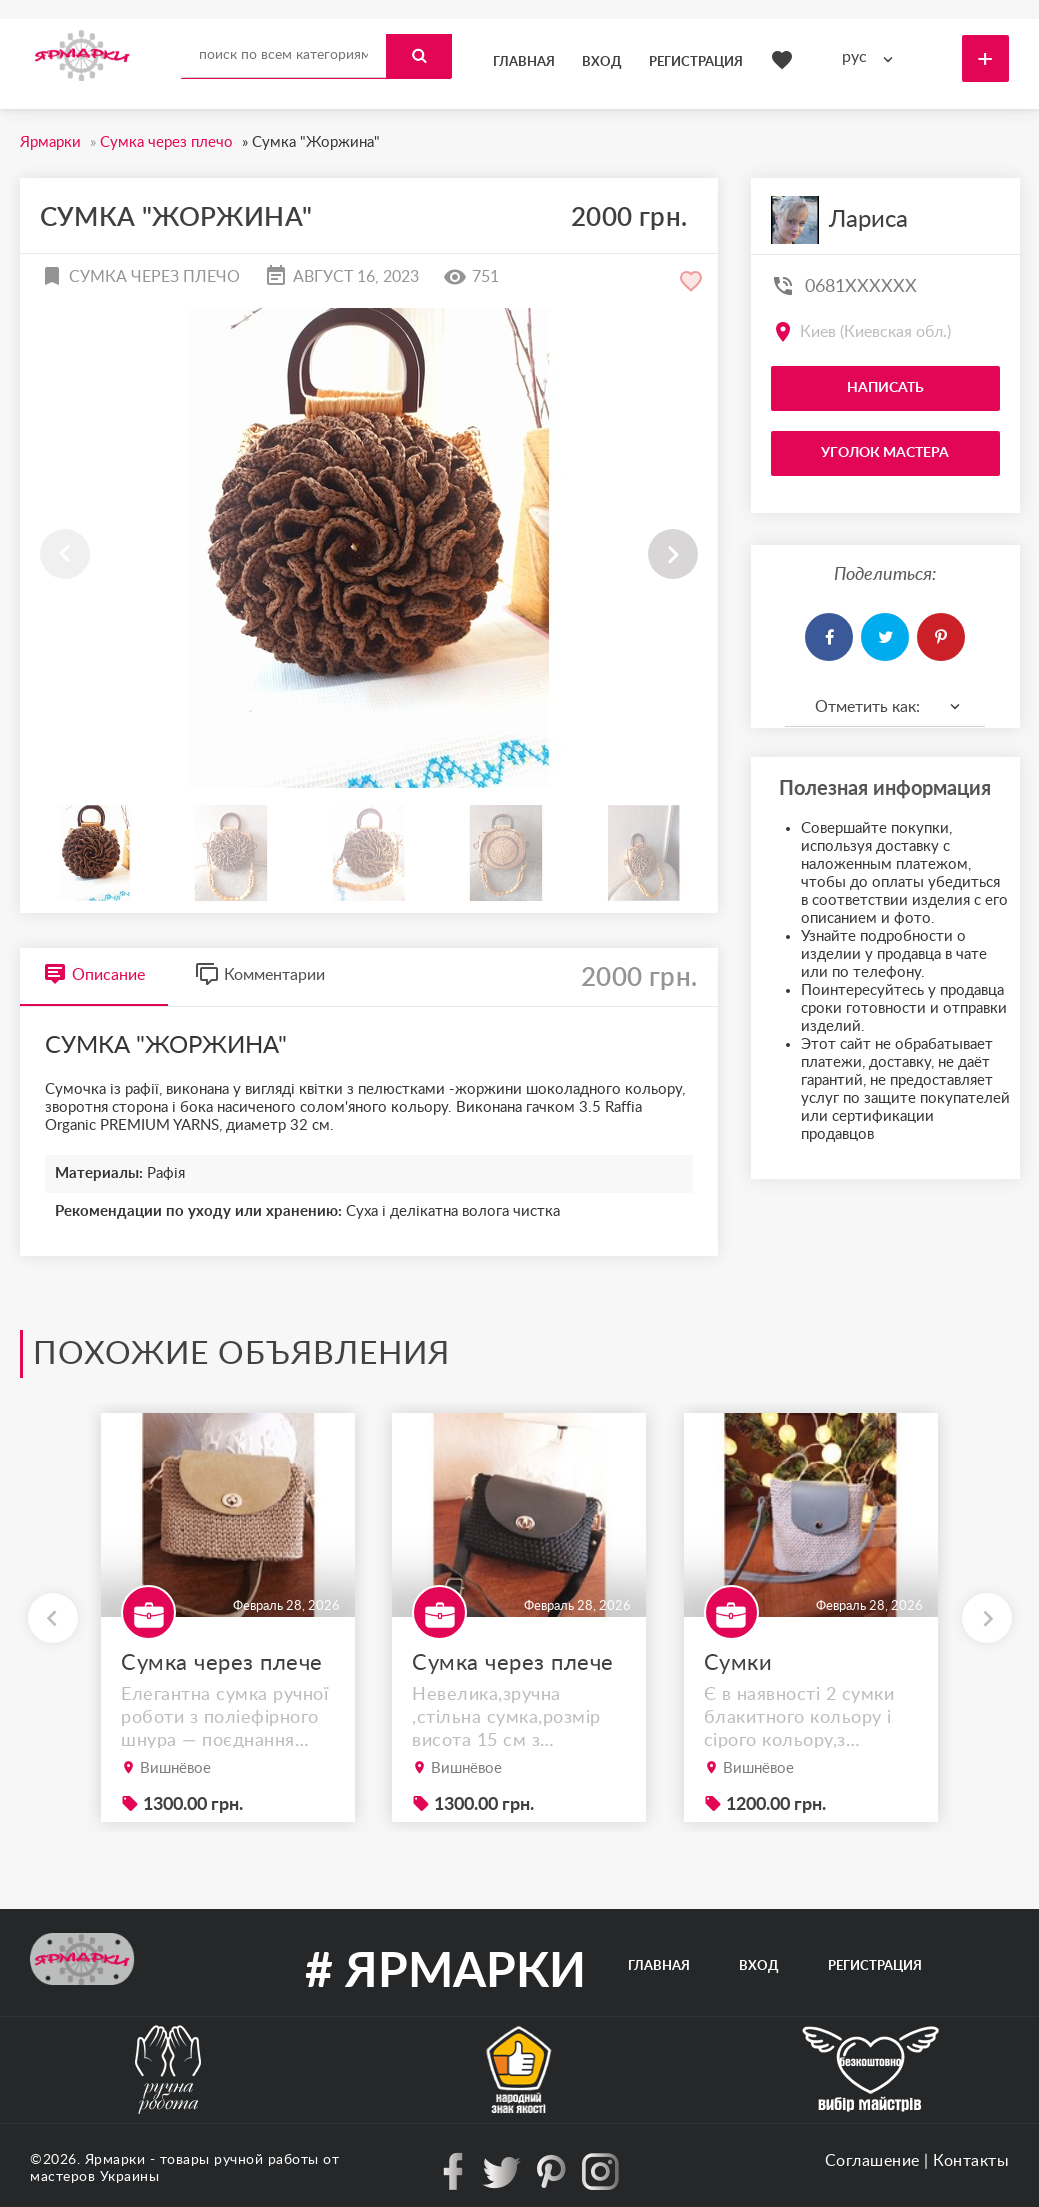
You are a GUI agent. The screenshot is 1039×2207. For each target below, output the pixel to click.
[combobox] (872, 57)
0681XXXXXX (861, 287)
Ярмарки (115, 2160)
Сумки (738, 1663)
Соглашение (872, 2161)
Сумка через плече (222, 1663)
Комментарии (260, 974)
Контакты (971, 2161)
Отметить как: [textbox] (867, 707)
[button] (673, 554)
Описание (94, 974)
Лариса (868, 220)
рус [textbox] (854, 57)
